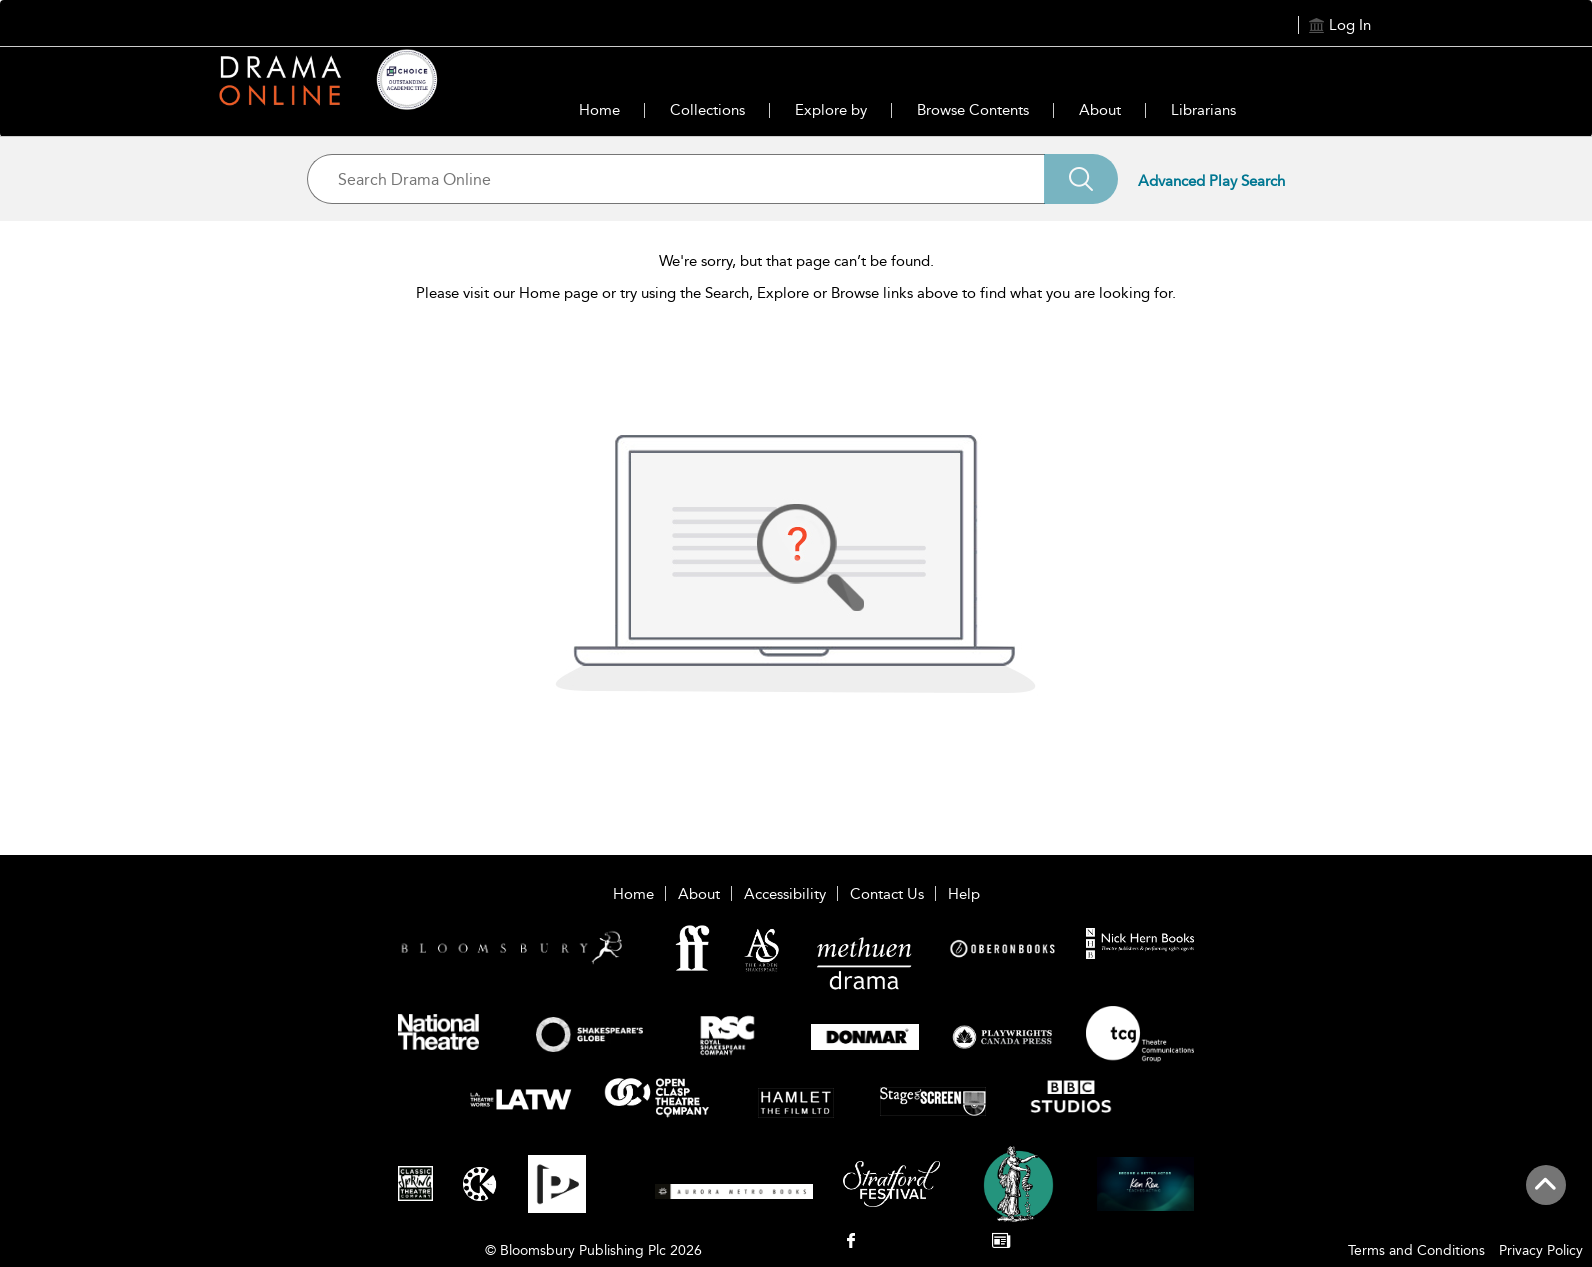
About (1100, 110)
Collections (707, 110)
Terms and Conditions (1416, 1250)
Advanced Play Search (1211, 181)
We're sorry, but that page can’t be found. (796, 261)
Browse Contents (973, 110)
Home (599, 110)
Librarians (1203, 110)
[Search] (1081, 179)
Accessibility (785, 894)
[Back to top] (1545, 1196)
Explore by (831, 110)
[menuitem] (850, 1242)
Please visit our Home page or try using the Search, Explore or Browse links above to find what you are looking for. (796, 293)
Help (964, 894)
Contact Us (887, 894)
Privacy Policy (1541, 1250)
